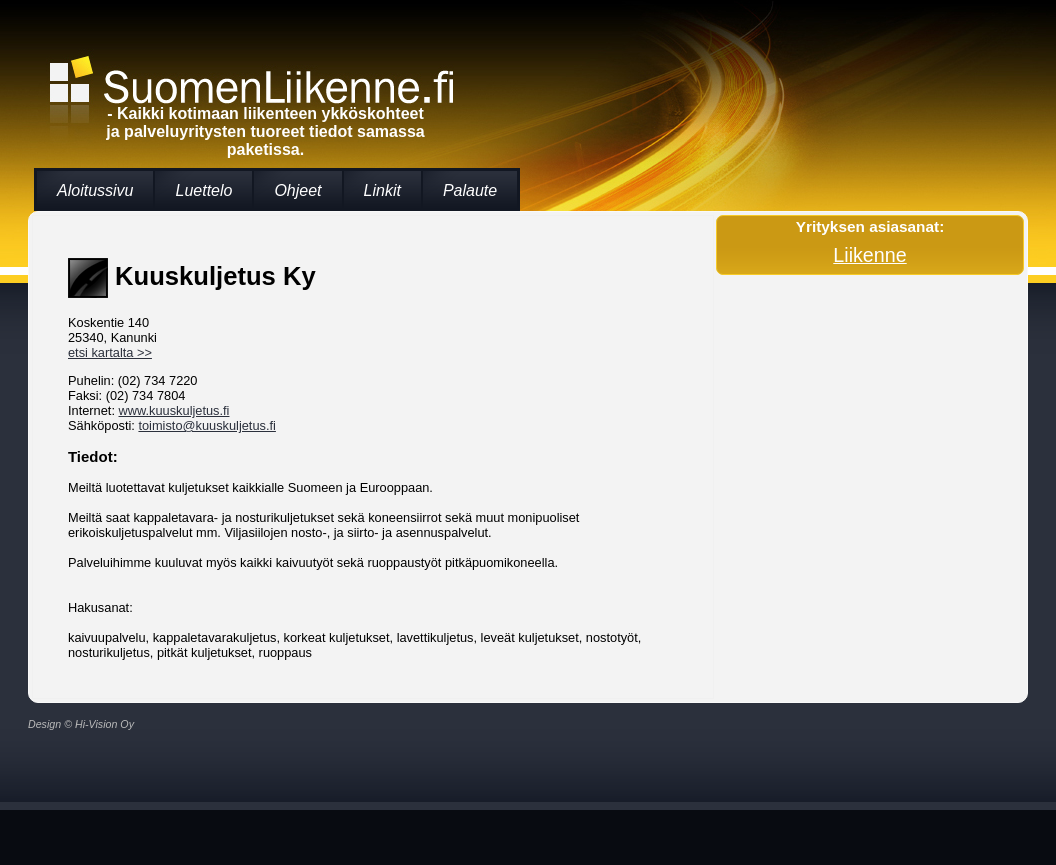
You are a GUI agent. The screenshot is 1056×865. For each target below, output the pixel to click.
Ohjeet (297, 190)
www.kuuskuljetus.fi (174, 410)
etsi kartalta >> (110, 352)
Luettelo (203, 190)
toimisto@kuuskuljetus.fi (206, 425)
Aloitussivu (95, 190)
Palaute (470, 190)
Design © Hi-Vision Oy (81, 724)
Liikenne (869, 255)
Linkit (382, 190)
